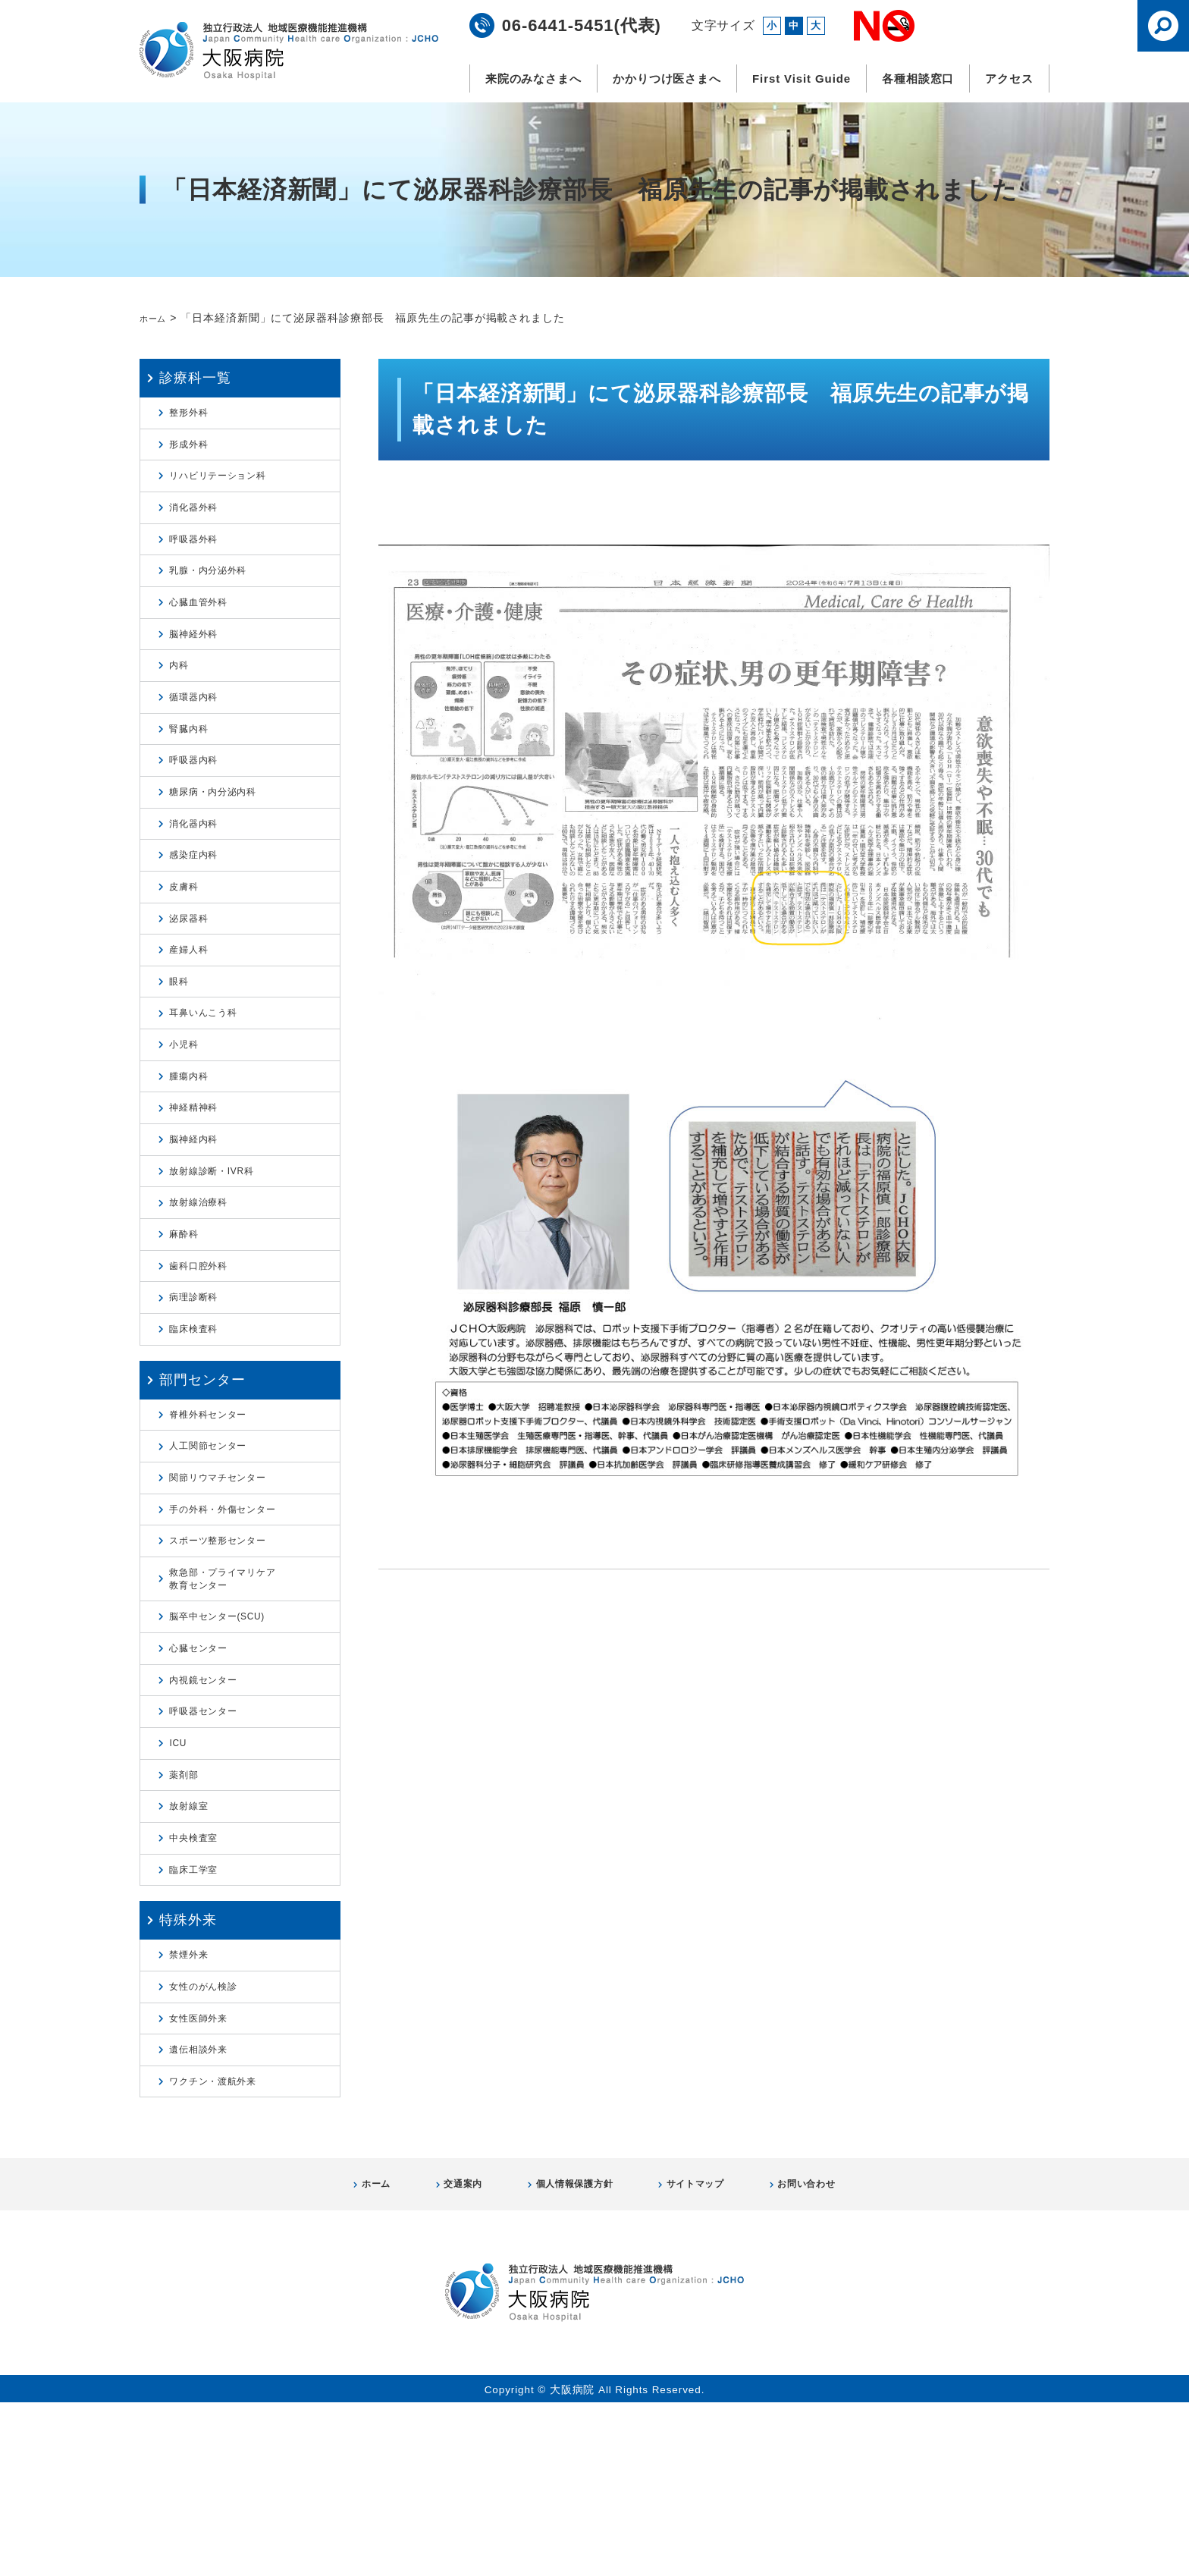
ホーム (157, 318)
